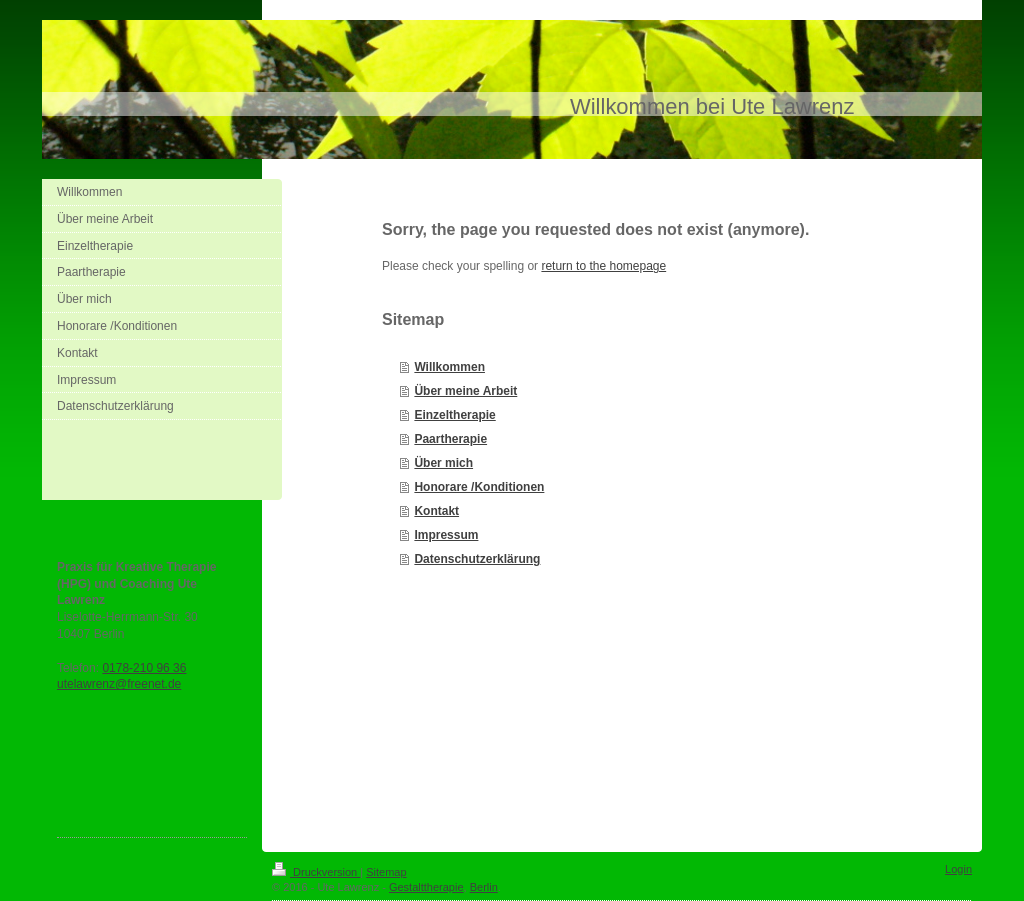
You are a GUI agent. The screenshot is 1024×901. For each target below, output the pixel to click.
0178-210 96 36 (144, 668)
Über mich (443, 463)
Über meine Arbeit (465, 391)
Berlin (484, 887)
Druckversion (316, 872)
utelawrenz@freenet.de (119, 684)
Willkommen (449, 367)
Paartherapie (450, 439)
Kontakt (436, 511)
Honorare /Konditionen (479, 487)
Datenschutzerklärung (477, 559)
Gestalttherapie (426, 887)
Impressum (446, 535)
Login (958, 869)
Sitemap (386, 872)
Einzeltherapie (454, 415)
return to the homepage (603, 266)
